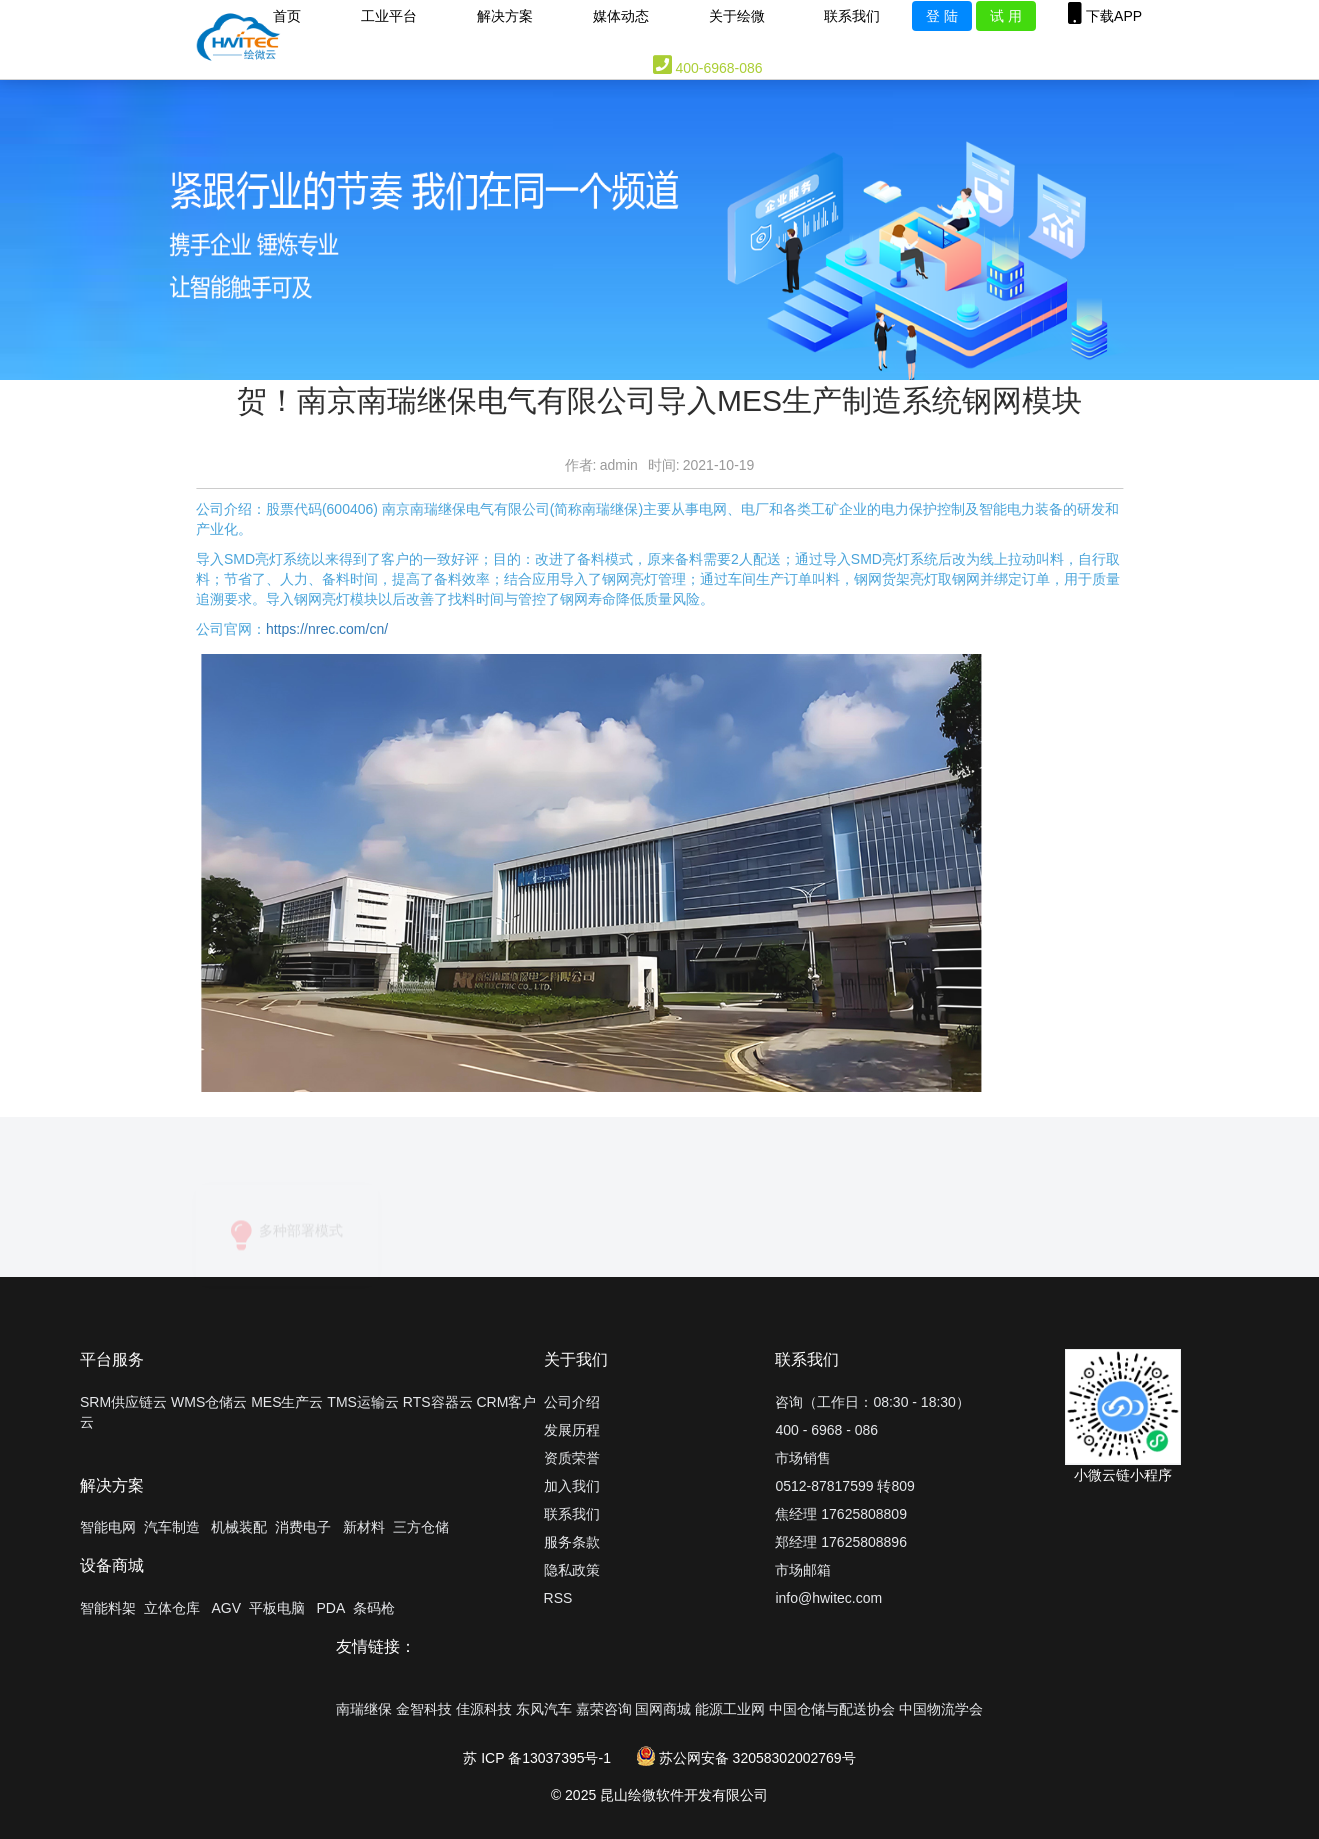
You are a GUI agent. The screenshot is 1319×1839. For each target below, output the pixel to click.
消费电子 (303, 1527)
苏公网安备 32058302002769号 (747, 1758)
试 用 (1006, 16)
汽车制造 (172, 1527)
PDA (330, 1608)
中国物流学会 (941, 1709)
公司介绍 (572, 1402)
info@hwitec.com (828, 1598)
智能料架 (108, 1608)
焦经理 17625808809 (841, 1514)
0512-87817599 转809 (844, 1486)
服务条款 (572, 1542)
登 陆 (942, 16)
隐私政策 (572, 1570)
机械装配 (239, 1527)
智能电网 (108, 1527)
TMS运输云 (363, 1402)
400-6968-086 (708, 65)
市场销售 (803, 1458)
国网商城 (663, 1709)
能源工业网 (730, 1709)
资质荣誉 (572, 1458)
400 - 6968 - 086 (826, 1430)
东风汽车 (544, 1709)
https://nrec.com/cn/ (327, 629)
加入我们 (572, 1486)
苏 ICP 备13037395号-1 (537, 1758)
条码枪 (374, 1608)
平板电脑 (277, 1608)
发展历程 (572, 1430)
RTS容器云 (438, 1402)
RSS (558, 1598)
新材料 (364, 1527)
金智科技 (424, 1709)
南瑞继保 (364, 1709)
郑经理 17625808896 (841, 1542)
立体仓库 (172, 1608)
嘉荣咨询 (604, 1709)
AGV (226, 1608)
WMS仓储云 (209, 1402)
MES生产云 (287, 1402)
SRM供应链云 (123, 1402)
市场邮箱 (803, 1570)
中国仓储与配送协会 (832, 1709)
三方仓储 (421, 1527)
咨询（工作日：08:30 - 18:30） (872, 1402)
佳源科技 (484, 1709)
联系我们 (572, 1514)
